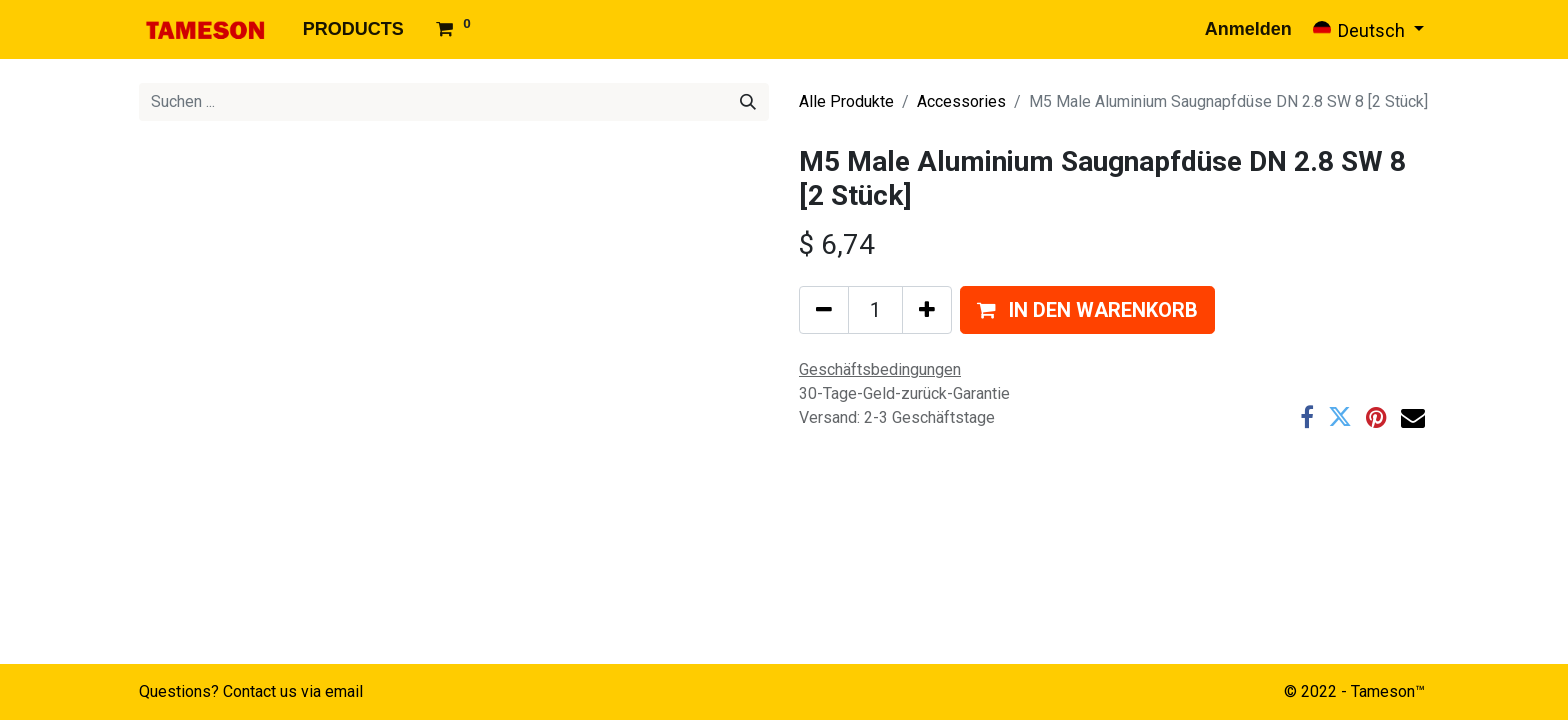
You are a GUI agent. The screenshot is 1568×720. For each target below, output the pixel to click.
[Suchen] (748, 102)
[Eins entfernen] (824, 310)
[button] (1087, 310)
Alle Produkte (846, 101)
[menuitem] (353, 29)
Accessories (961, 101)
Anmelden (1248, 29)
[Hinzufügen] (927, 310)
